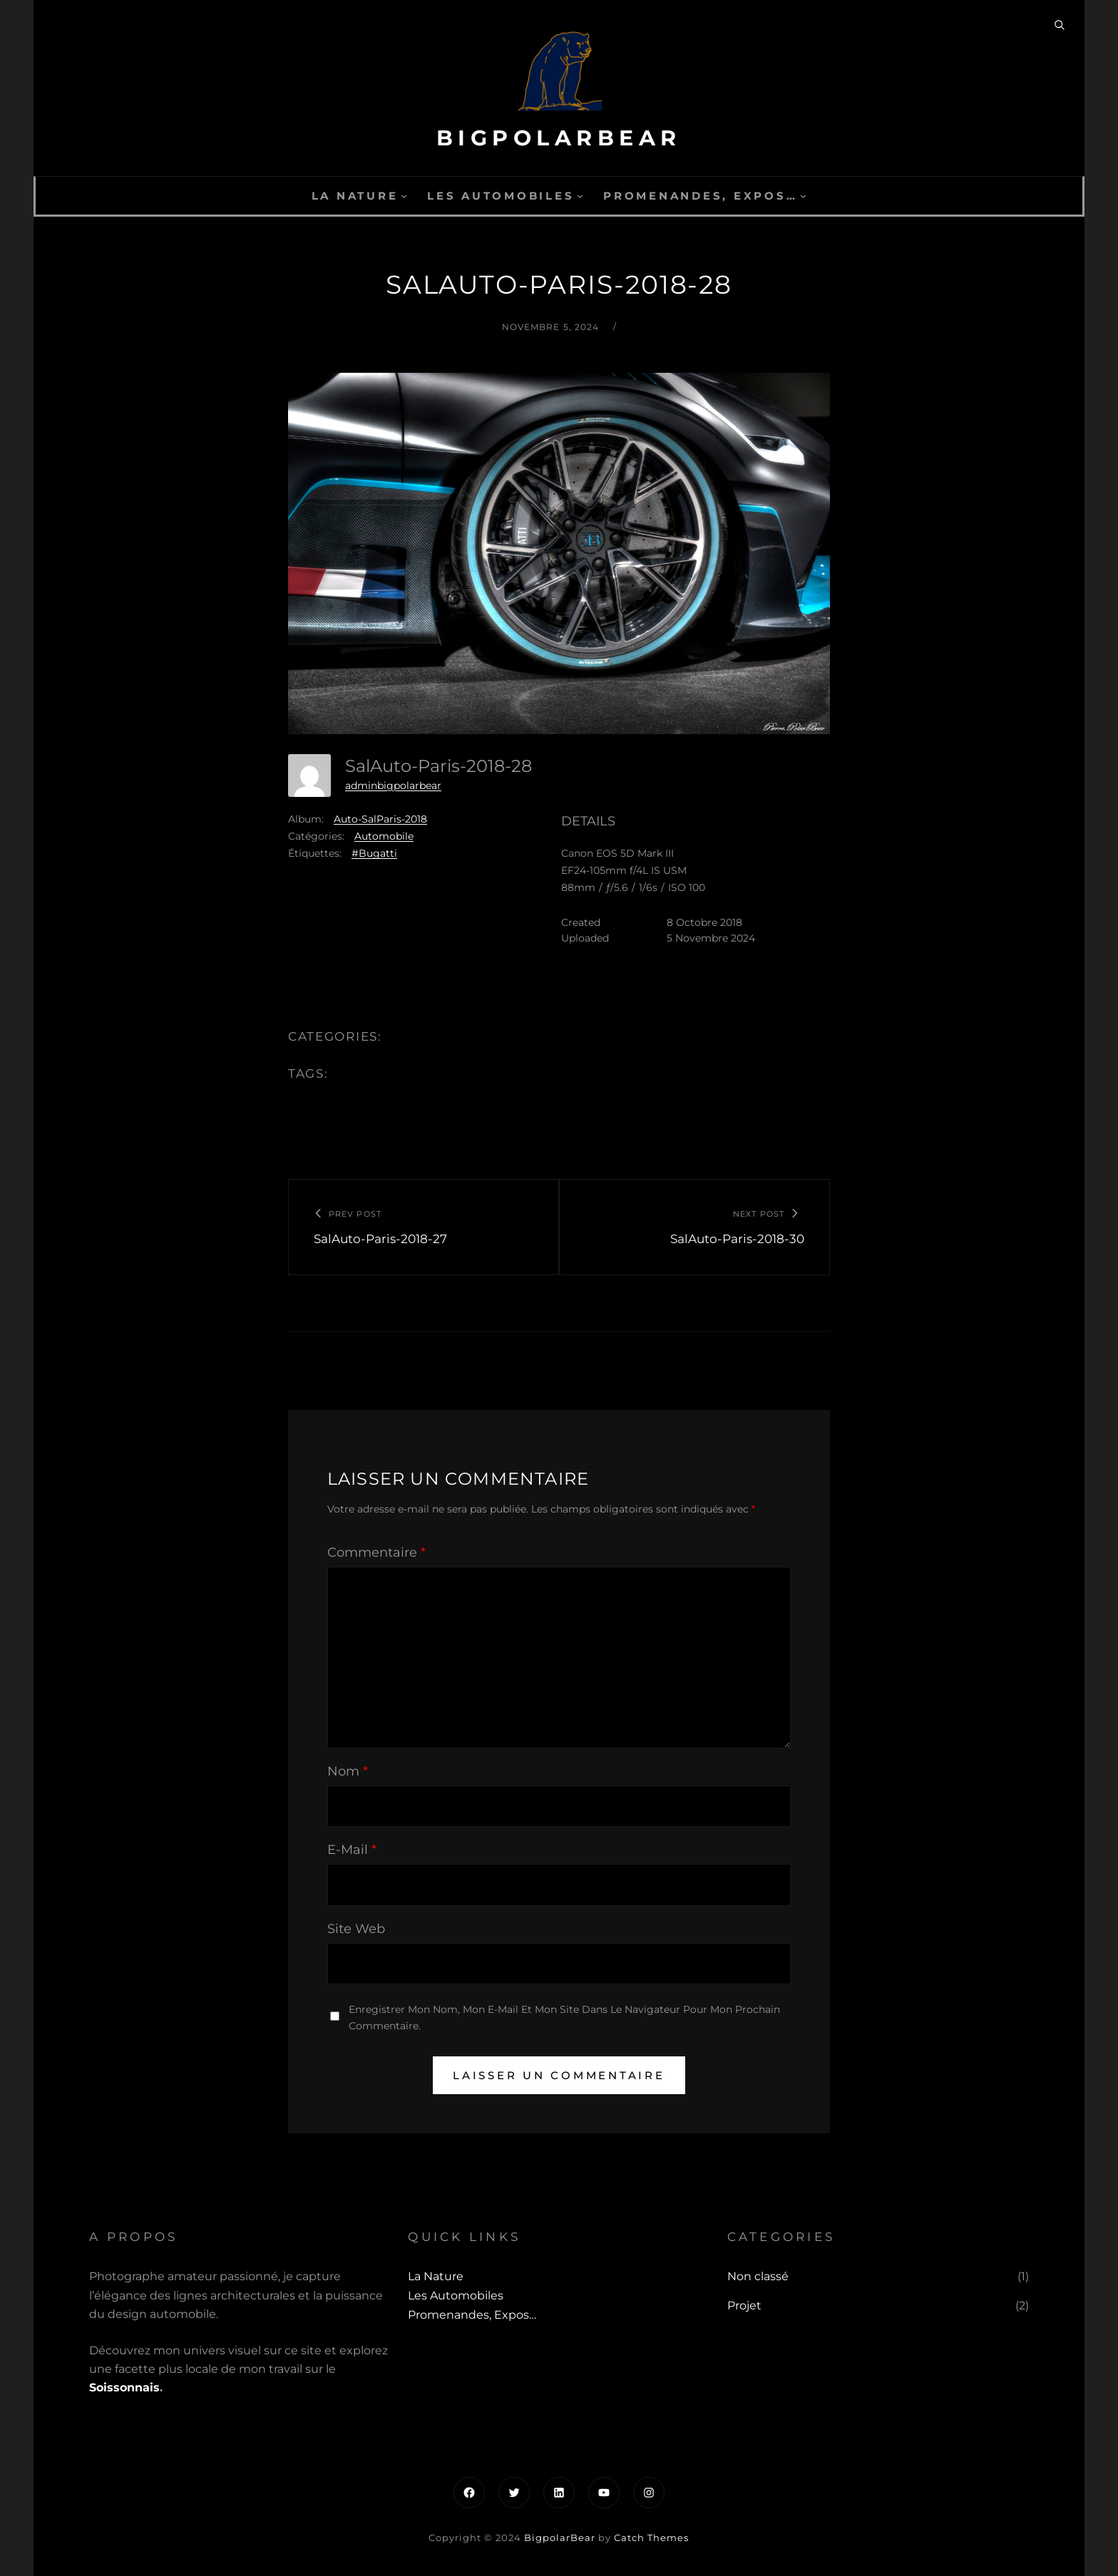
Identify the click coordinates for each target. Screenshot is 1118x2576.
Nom (347, 1771)
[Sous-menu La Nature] (404, 195)
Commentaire (376, 1552)
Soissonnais (124, 2387)
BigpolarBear (559, 138)
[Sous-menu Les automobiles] (580, 195)
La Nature (355, 195)
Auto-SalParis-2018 (380, 819)
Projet (744, 2305)
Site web (356, 1929)
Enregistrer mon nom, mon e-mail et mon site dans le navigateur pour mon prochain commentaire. (564, 2017)
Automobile (384, 836)
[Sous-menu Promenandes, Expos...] (803, 195)
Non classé (758, 2276)
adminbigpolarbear (393, 785)
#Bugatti (374, 853)
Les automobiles (500, 195)
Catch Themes (651, 2537)
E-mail (351, 1850)
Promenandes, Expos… (700, 195)
